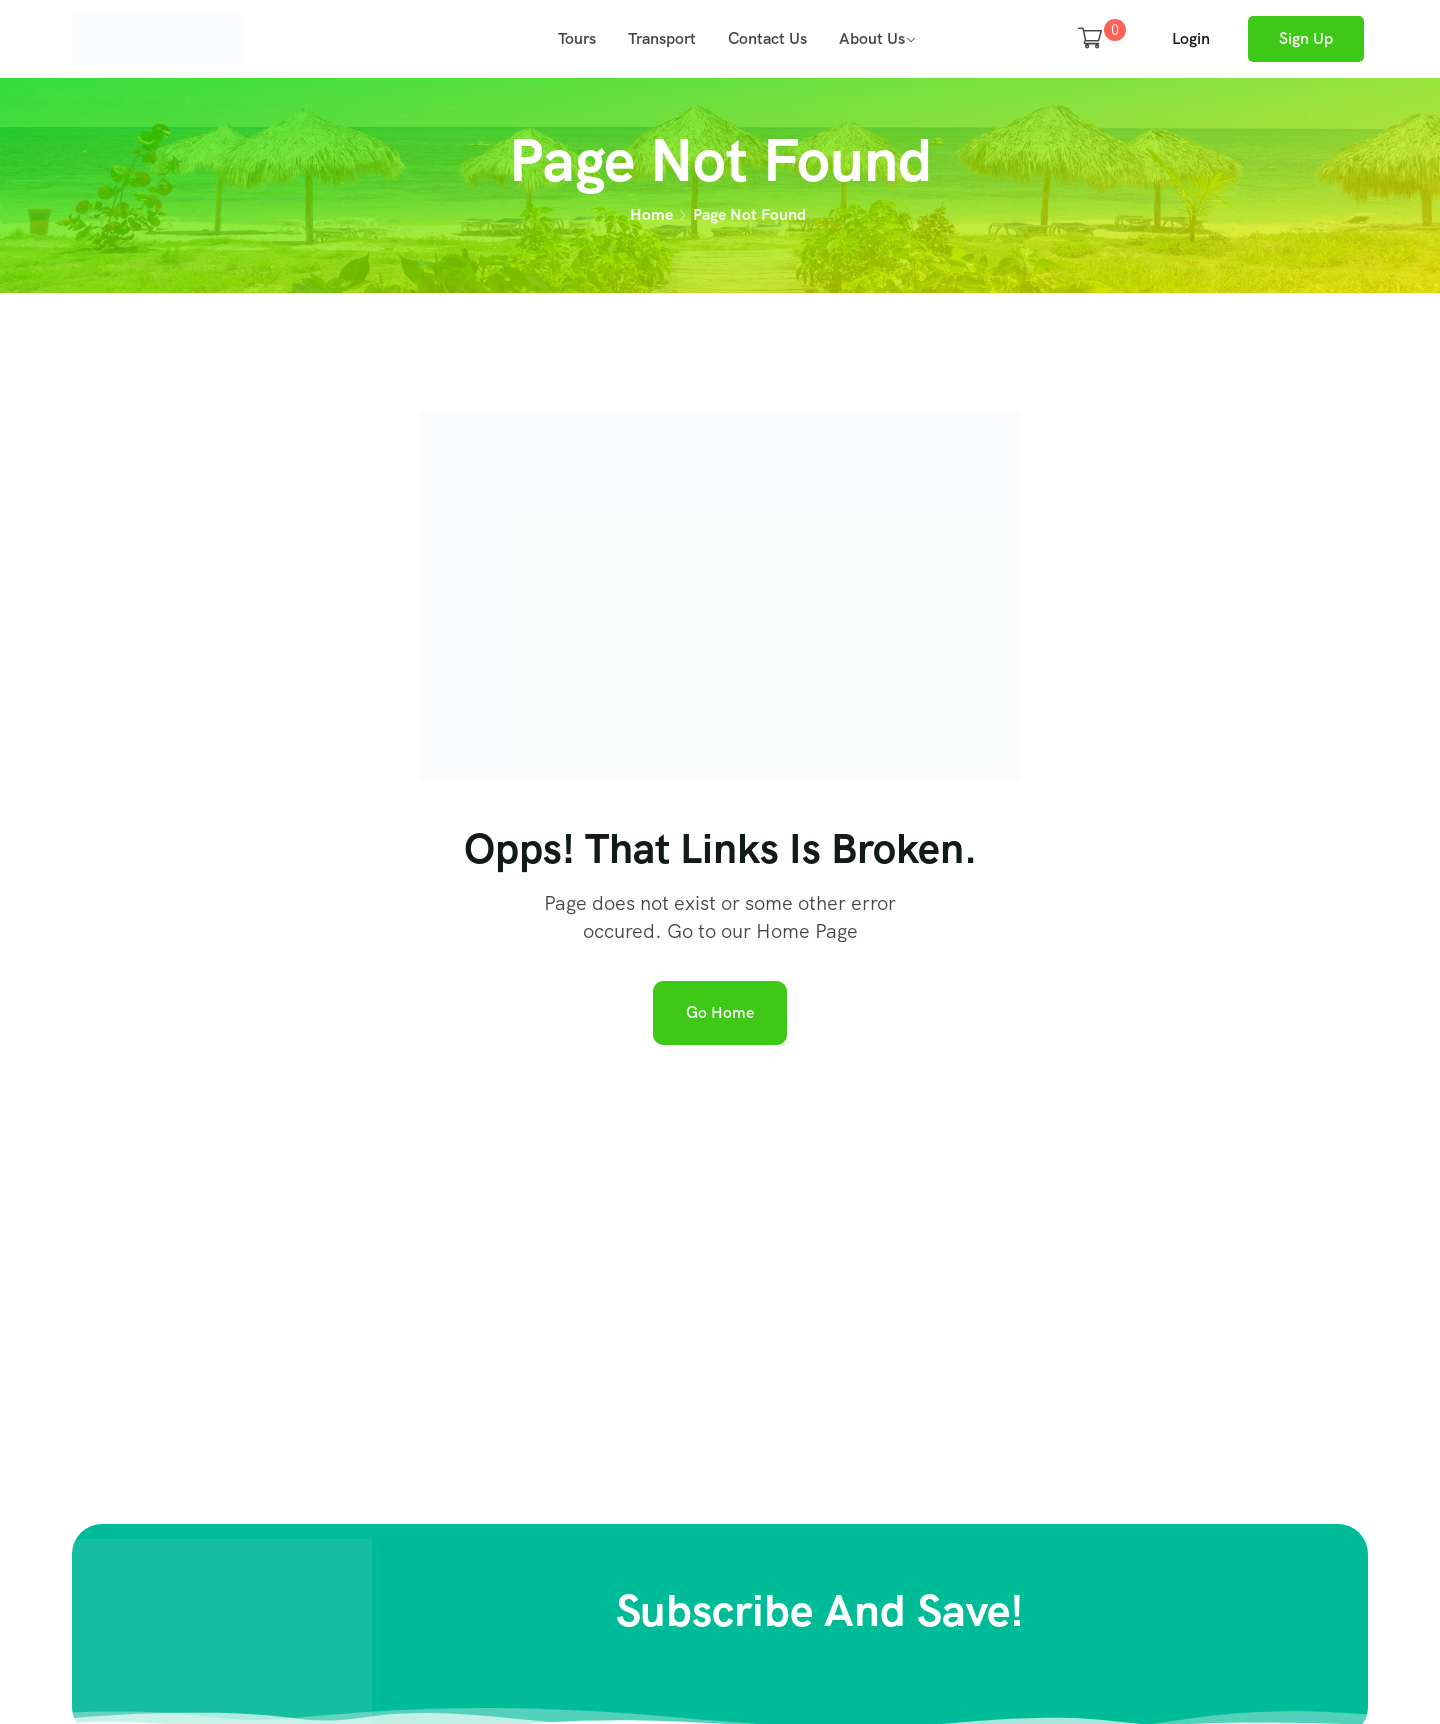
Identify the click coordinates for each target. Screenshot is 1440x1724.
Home (651, 214)
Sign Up (1306, 38)
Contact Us (767, 38)
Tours (577, 38)
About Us (872, 38)
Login (1191, 38)
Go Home (720, 1012)
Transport (662, 38)
